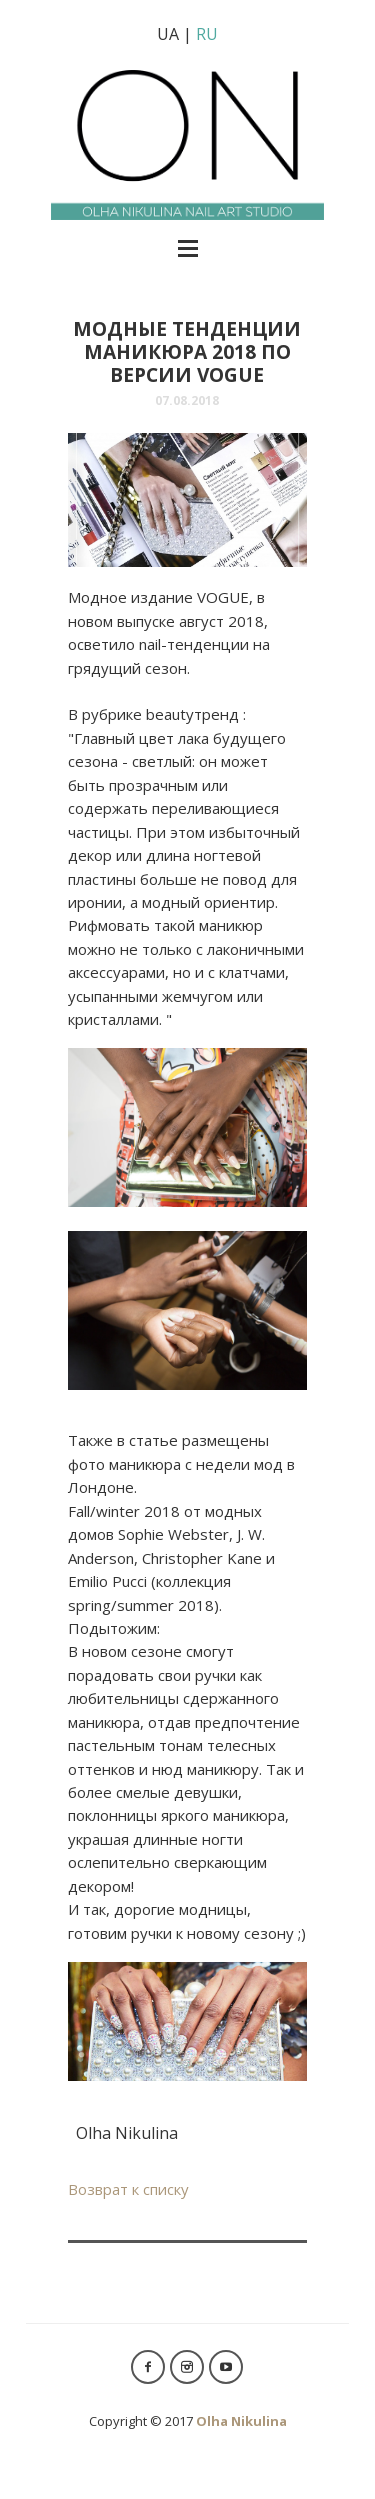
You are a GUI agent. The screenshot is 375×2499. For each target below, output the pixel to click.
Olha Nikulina (241, 2421)
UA (168, 34)
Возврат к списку (128, 2189)
